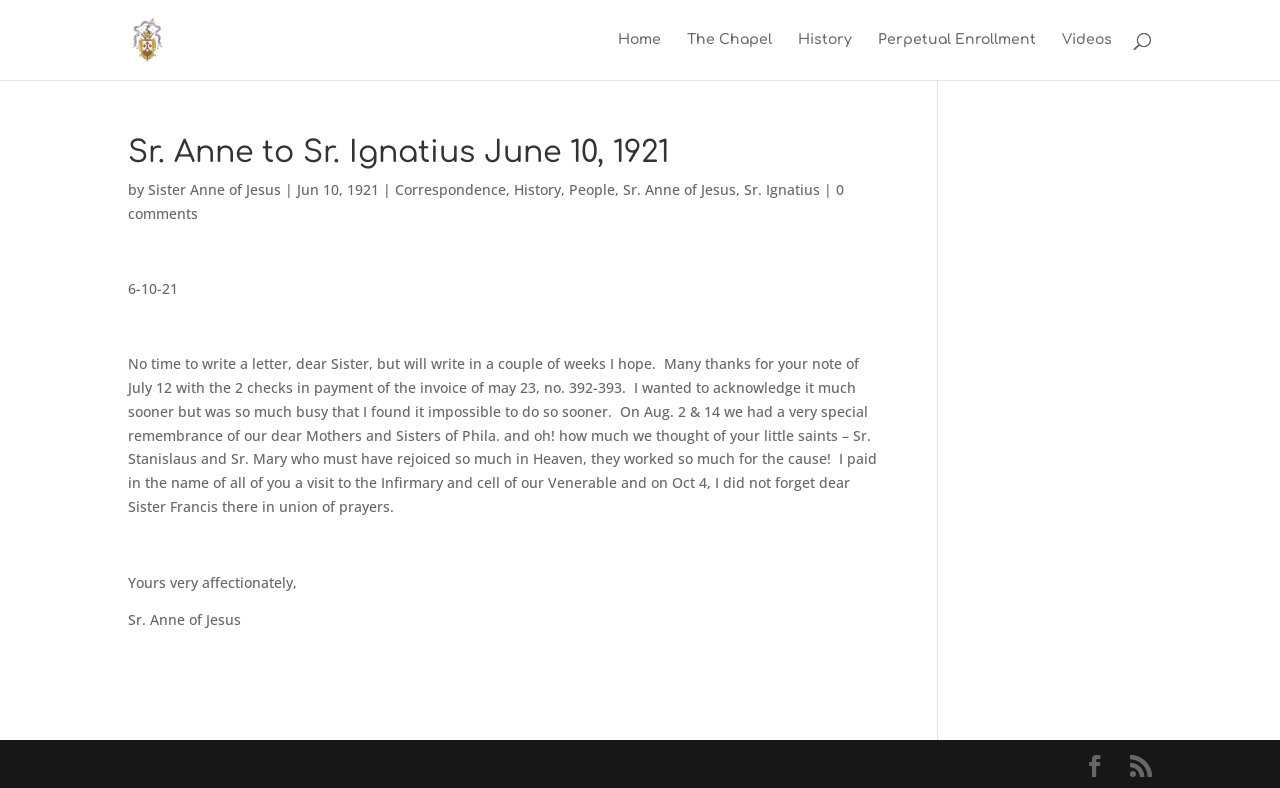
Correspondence (450, 189)
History (825, 40)
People (592, 189)
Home (639, 40)
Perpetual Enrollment (957, 40)
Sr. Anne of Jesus (679, 189)
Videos (1087, 40)
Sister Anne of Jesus (214, 189)
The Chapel (729, 40)
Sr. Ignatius (782, 189)
